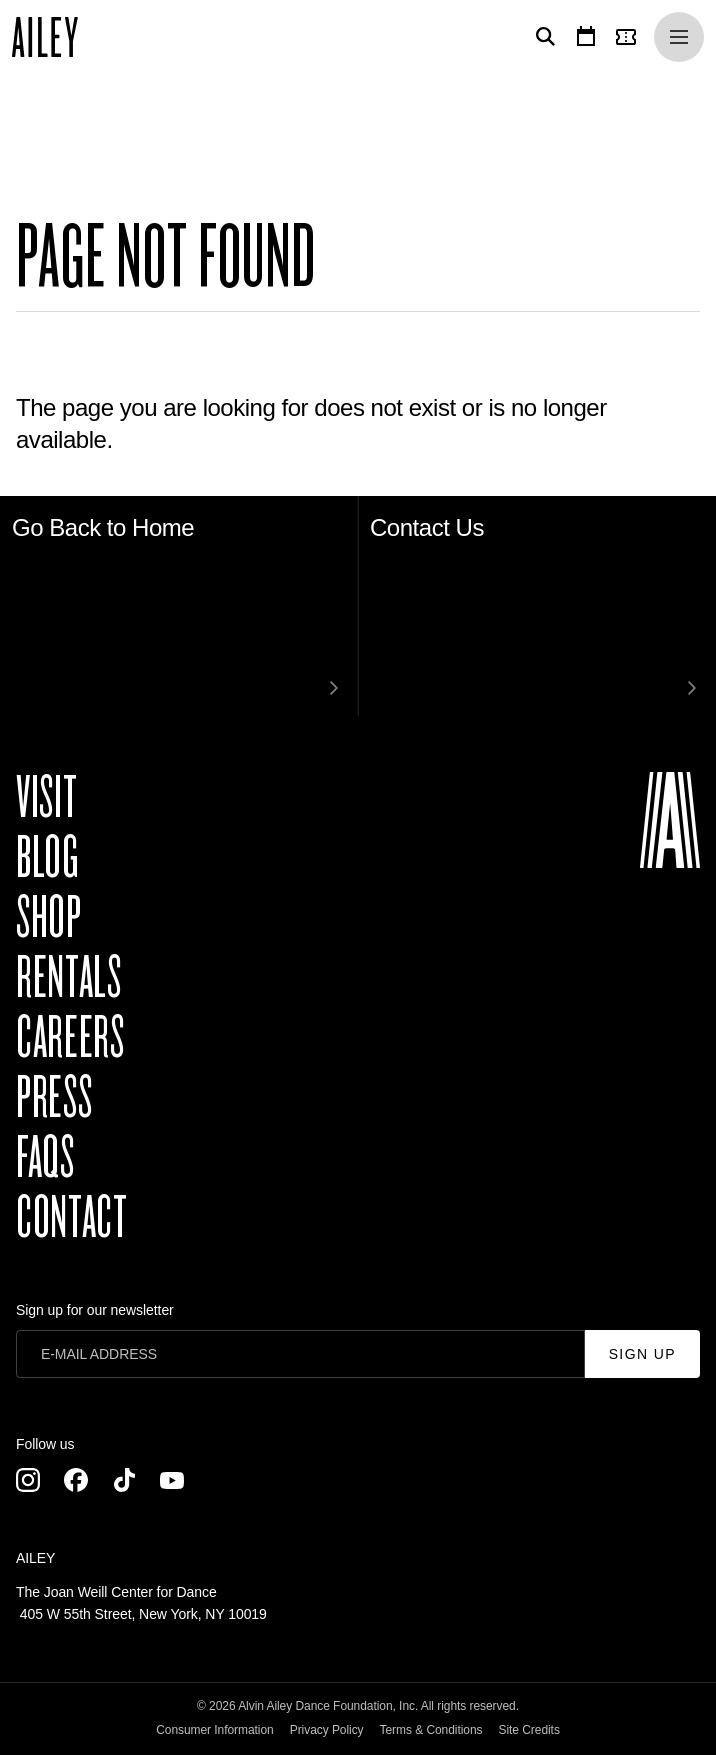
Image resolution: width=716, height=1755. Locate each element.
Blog (47, 858)
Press (54, 1098)
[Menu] (679, 37)
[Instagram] (28, 1480)
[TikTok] (124, 1480)
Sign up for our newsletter (95, 1310)
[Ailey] (55, 37)
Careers (70, 1038)
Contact (71, 1218)
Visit (46, 798)
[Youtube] (172, 1480)
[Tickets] (630, 37)
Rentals (68, 978)
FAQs (45, 1158)
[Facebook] (76, 1480)
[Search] (542, 37)
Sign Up (642, 1354)
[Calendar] (586, 37)
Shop (49, 918)
